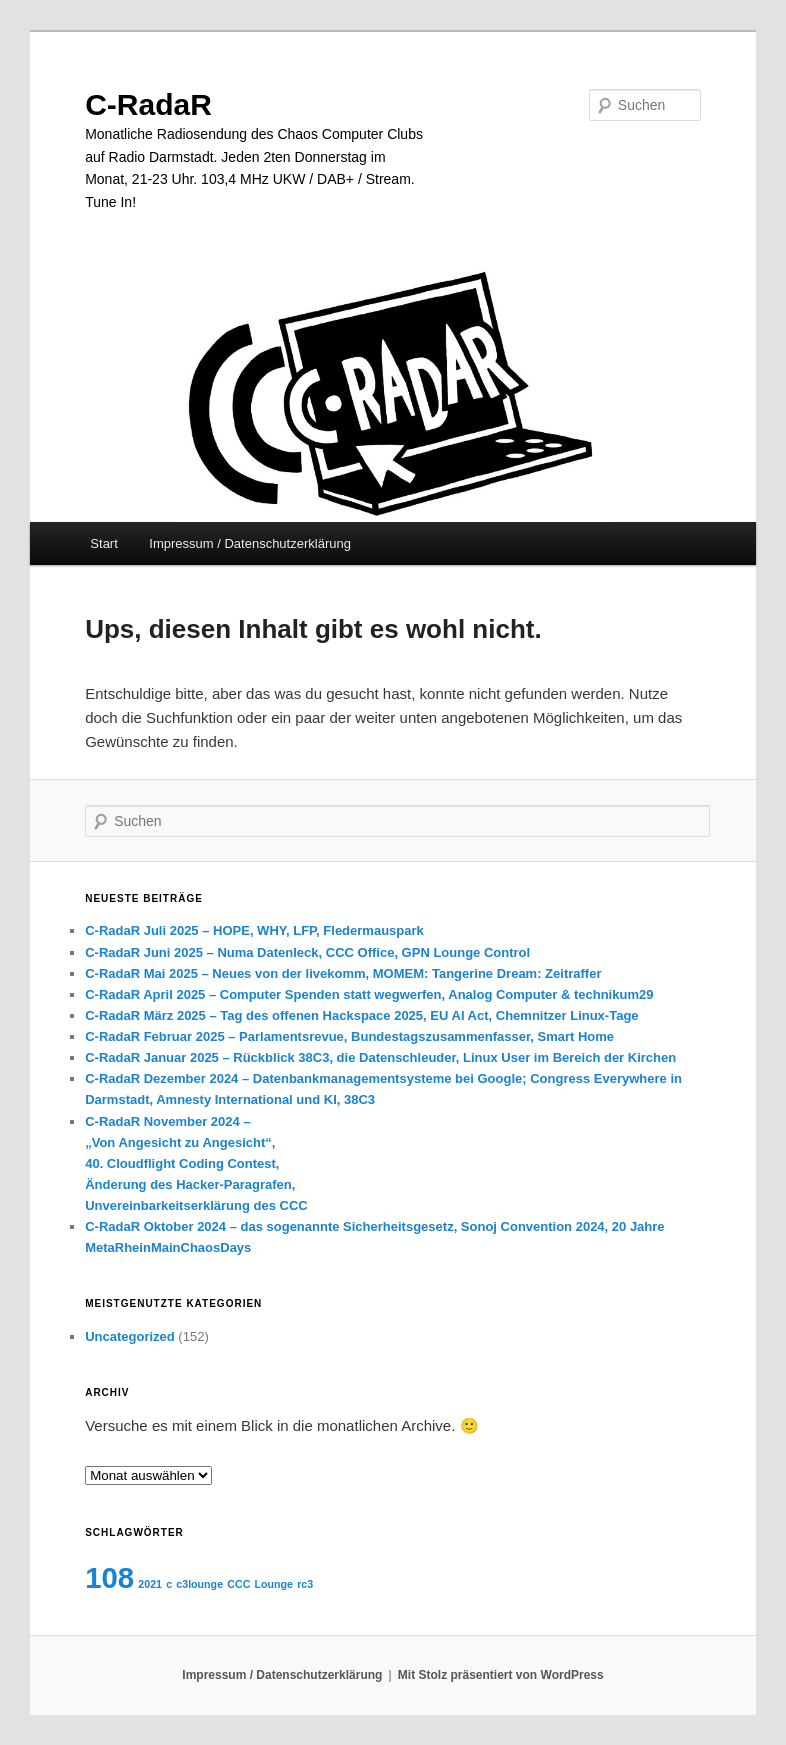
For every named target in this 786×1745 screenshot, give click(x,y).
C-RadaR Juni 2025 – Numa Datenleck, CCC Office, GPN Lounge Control (307, 952)
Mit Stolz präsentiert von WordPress (501, 1675)
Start (103, 543)
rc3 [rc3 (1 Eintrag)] (305, 1584)
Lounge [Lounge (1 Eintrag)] (274, 1584)
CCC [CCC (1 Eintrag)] (238, 1584)
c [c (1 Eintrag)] (169, 1584)
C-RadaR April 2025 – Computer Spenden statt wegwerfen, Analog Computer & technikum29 (369, 994)
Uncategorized (130, 1336)
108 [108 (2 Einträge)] (109, 1577)
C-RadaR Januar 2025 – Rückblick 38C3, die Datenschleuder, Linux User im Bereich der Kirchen (380, 1057)
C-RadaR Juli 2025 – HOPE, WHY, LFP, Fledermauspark (254, 930)
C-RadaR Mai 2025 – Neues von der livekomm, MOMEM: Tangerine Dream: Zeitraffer (343, 973)
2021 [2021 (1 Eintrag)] (150, 1584)
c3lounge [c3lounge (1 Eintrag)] (199, 1584)
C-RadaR (148, 104)
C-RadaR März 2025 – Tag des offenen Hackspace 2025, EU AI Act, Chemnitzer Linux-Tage (361, 1015)
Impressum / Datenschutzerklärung (250, 543)
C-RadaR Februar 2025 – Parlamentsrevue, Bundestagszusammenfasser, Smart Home (349, 1036)
